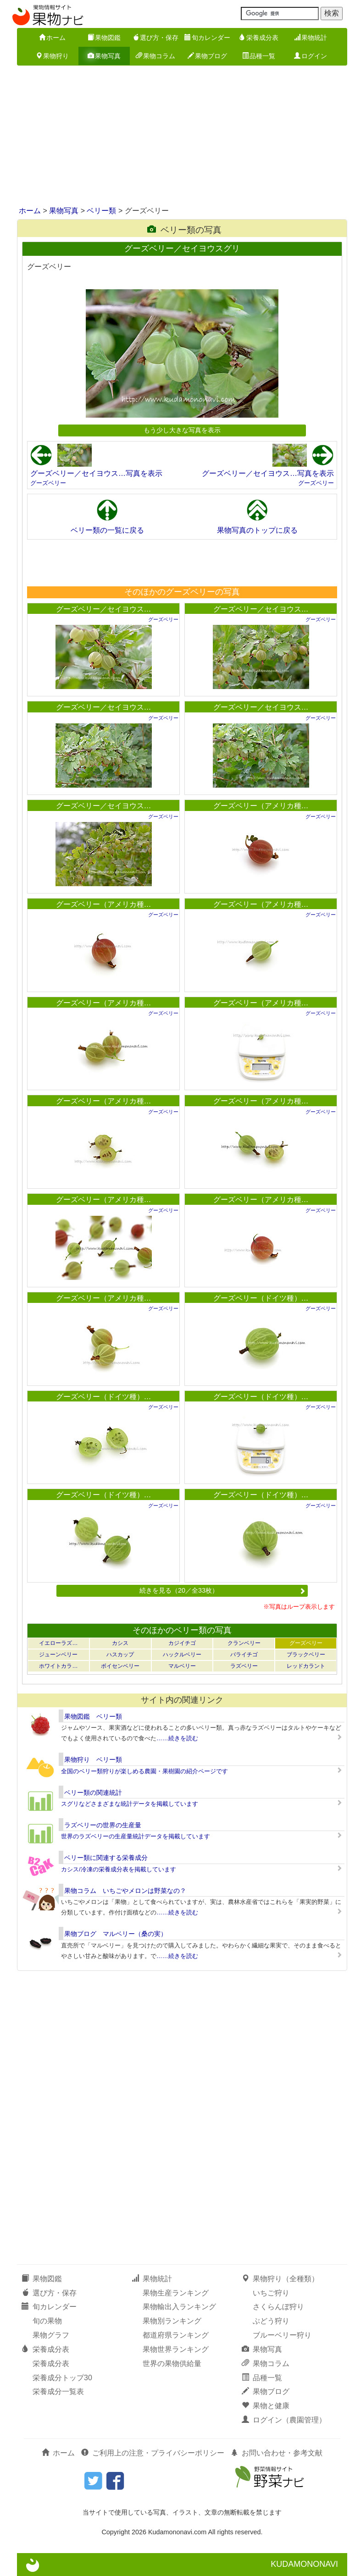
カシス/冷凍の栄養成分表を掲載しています (118, 1869)
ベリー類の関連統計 (93, 1792)
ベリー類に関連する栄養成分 (106, 1857)
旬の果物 (47, 2321)
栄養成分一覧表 (58, 2391)
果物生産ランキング (176, 2293)
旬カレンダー (207, 37)
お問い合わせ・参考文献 (276, 2453)
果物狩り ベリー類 (93, 1759)
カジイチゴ (182, 1643)
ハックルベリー (182, 1654)
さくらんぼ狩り (278, 2307)
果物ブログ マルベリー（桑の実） (115, 1933)
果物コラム (155, 56)
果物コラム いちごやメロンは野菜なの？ (125, 1890)
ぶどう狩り (271, 2321)
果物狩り (52, 56)
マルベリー (182, 1666)
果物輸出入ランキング (179, 2307)
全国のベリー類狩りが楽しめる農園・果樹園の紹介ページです (144, 1771)
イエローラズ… (58, 1643)
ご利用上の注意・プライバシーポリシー (152, 2453)
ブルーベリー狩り (282, 2335)
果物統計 (310, 37)
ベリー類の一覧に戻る (107, 530)
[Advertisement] (177, 136)
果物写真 (104, 56)
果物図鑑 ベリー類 (93, 1716)
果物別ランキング (172, 2321)
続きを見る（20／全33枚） (222, 1590)
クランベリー (244, 1643)
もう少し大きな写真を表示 (182, 430)
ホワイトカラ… (58, 1666)
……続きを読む (177, 1738)
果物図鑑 (104, 37)
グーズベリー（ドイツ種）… (261, 1298)
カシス (120, 1643)
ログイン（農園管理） (284, 2420)
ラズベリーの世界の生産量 (102, 1825)
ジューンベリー (58, 1654)
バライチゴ (244, 1654)
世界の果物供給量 (172, 2363)
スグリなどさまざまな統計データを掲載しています (129, 1803)
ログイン (310, 56)
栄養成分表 (258, 37)
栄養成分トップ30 (62, 2378)
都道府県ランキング (176, 2335)
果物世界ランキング (176, 2349)
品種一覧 (258, 56)
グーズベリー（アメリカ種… (261, 806)
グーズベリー (48, 483)
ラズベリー (244, 1666)
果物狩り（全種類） (280, 2279)
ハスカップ (120, 1654)
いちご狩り (271, 2293)
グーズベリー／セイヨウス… (103, 609)
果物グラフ (51, 2335)
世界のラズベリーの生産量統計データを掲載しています (135, 1836)
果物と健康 (265, 2406)
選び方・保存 (155, 37)
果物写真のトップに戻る (257, 530)
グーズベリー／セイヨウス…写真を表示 (96, 473)
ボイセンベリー (120, 1666)
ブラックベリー (306, 1654)
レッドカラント (306, 1666)
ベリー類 (101, 211)
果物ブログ (207, 56)
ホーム (52, 37)
